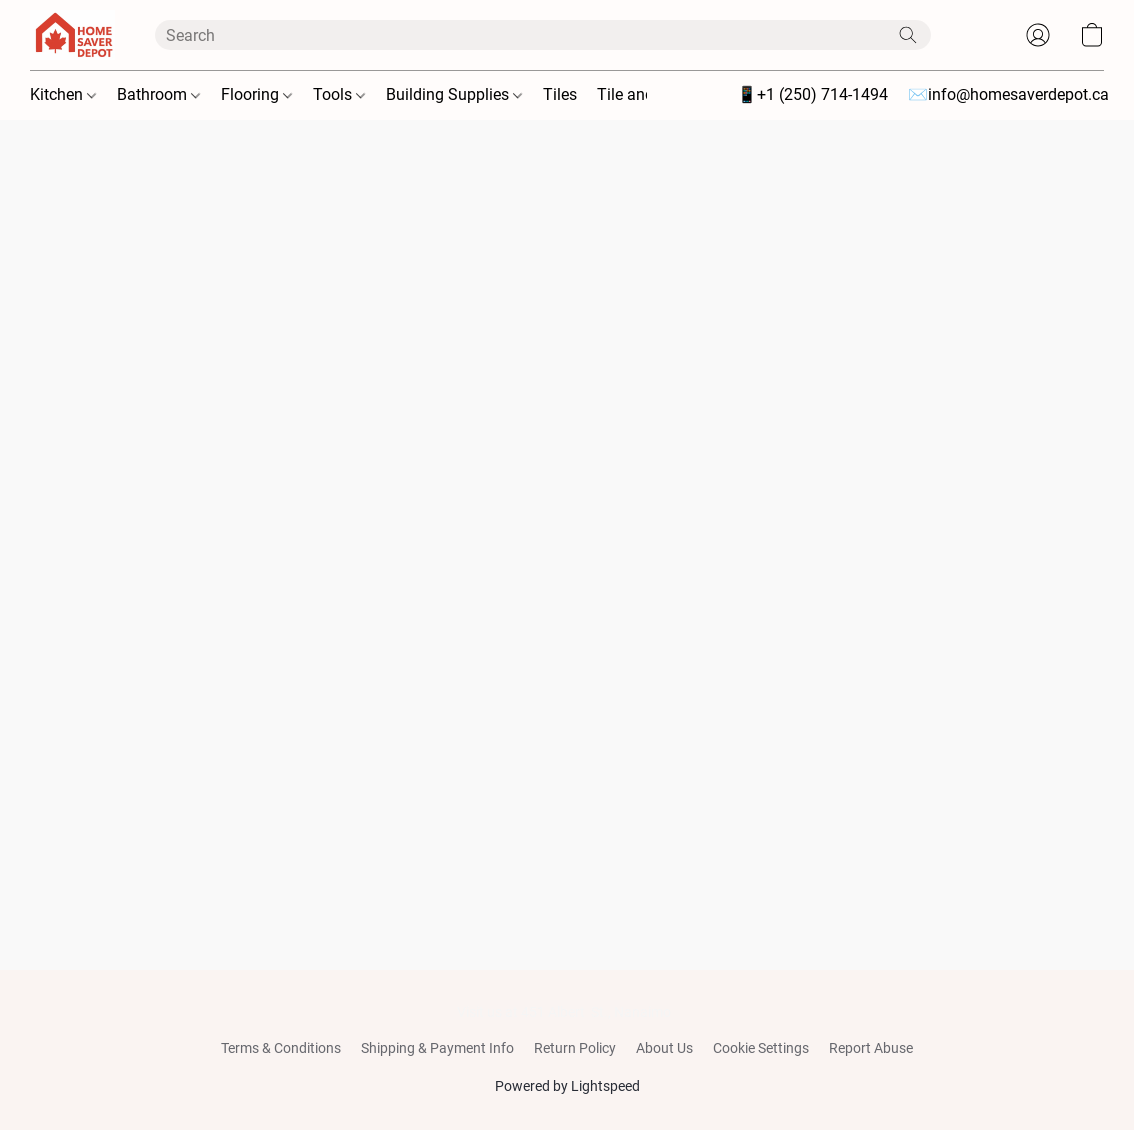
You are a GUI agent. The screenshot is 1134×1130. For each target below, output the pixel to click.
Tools (339, 94)
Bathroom (158, 94)
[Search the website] (908, 35)
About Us (664, 1048)
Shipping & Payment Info (437, 1048)
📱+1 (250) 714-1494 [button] (812, 94)
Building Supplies (454, 94)
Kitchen (63, 94)
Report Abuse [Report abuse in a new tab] (871, 1048)
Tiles (560, 94)
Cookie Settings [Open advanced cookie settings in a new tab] (761, 1048)
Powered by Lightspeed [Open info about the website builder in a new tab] (567, 1086)
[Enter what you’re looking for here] (543, 35)
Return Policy (575, 1048)
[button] (72, 35)
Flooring (256, 94)
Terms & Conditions (281, 1048)
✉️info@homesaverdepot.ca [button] (1008, 94)
